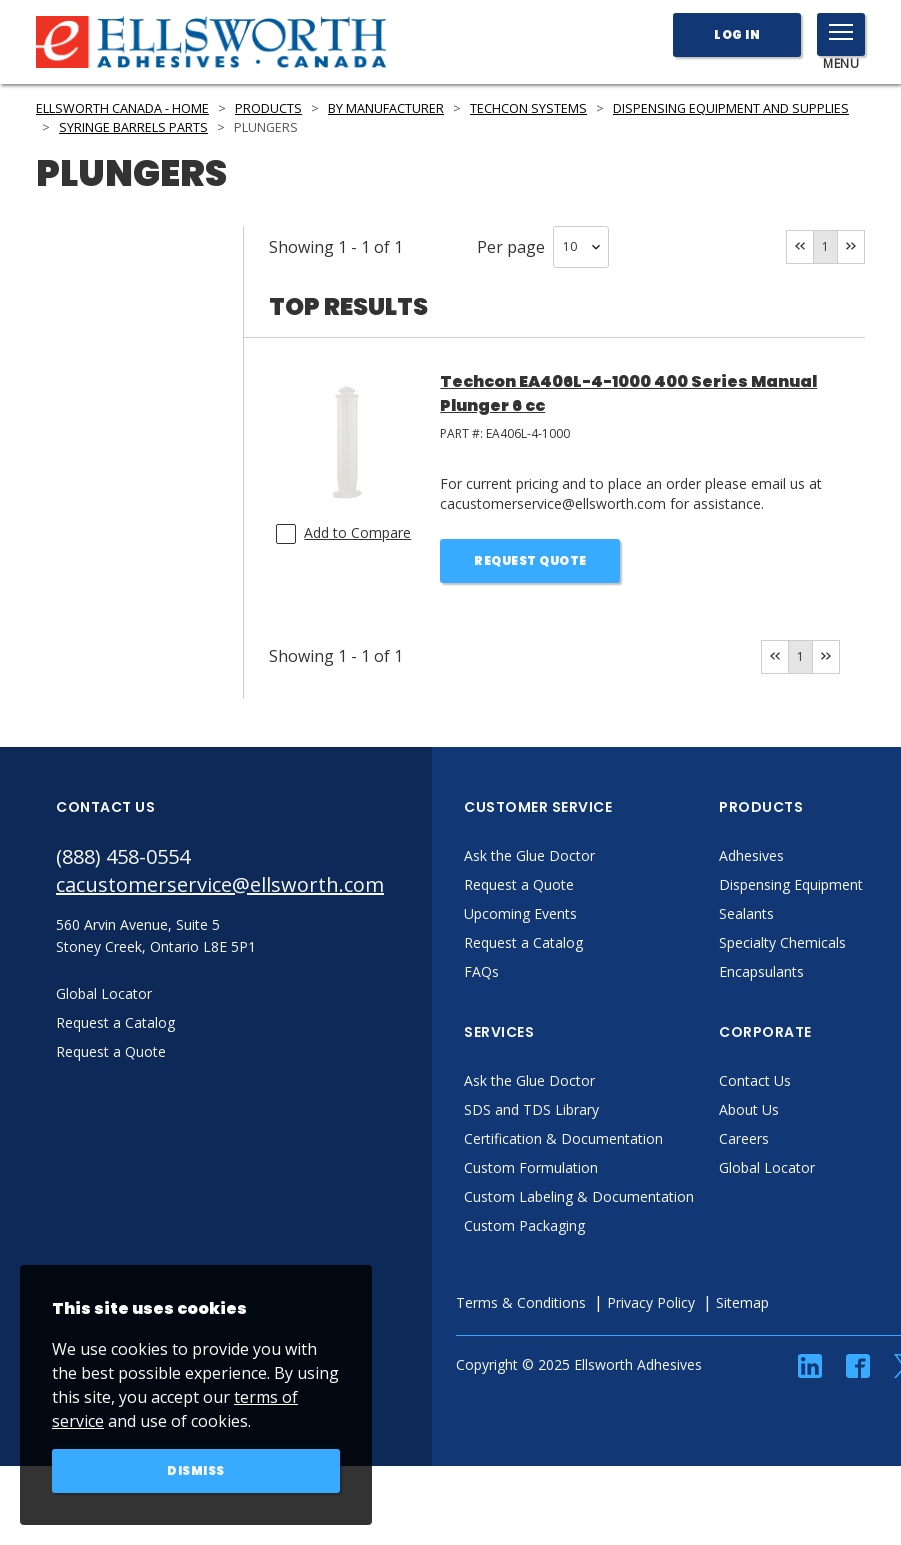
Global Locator (767, 1167)
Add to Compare (357, 532)
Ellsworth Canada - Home (122, 108)
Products (268, 108)
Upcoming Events (520, 913)
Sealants (746, 913)
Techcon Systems (528, 108)
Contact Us (755, 1080)
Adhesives (751, 855)
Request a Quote (519, 884)
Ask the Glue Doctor (529, 855)
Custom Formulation (531, 1167)
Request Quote (530, 560)
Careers (744, 1138)
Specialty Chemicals (782, 942)
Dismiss (196, 1470)
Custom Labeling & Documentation (579, 1196)
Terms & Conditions (521, 1302)
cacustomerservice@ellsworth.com (220, 884)
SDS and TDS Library (531, 1109)
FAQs (481, 971)
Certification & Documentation (563, 1138)
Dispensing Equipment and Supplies (731, 108)
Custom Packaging (524, 1225)
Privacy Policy (651, 1302)
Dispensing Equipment (791, 884)
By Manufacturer (386, 108)
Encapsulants (761, 971)
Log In (737, 34)
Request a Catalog (523, 942)
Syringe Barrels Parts (133, 127)
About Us (749, 1109)
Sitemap (742, 1302)
